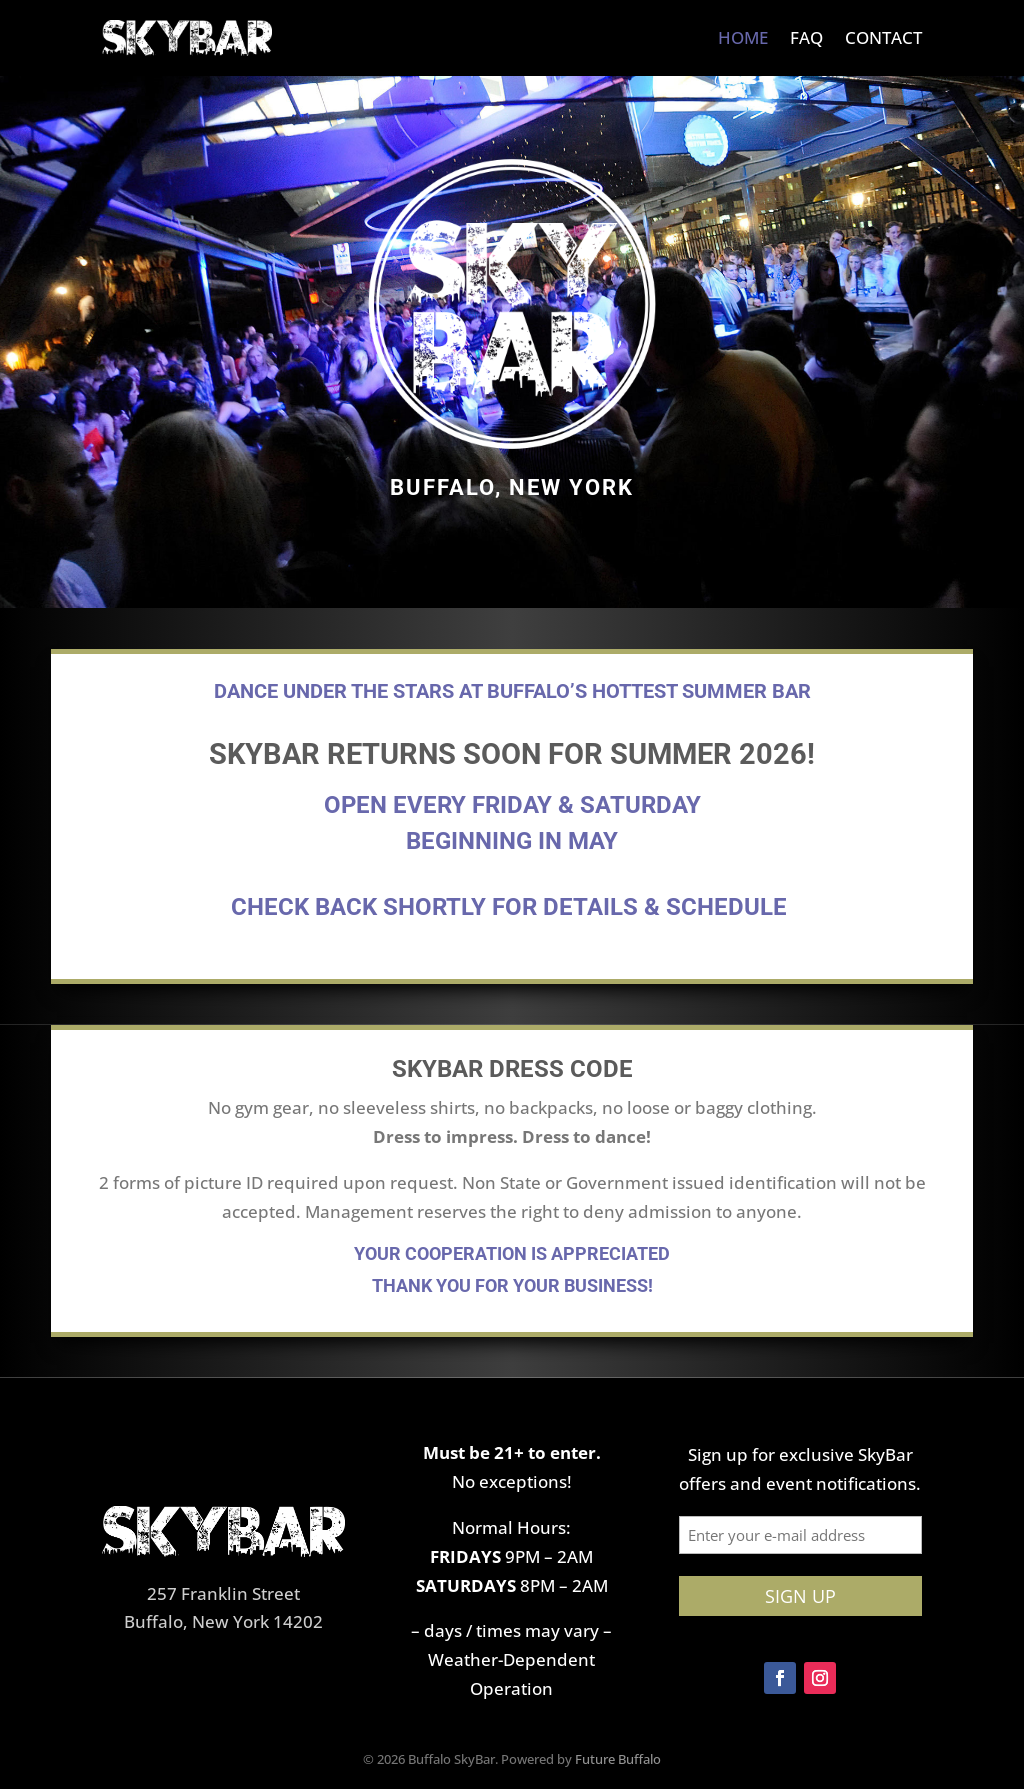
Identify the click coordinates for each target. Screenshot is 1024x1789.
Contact (883, 37)
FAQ (806, 37)
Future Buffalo (618, 1759)
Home (743, 37)
